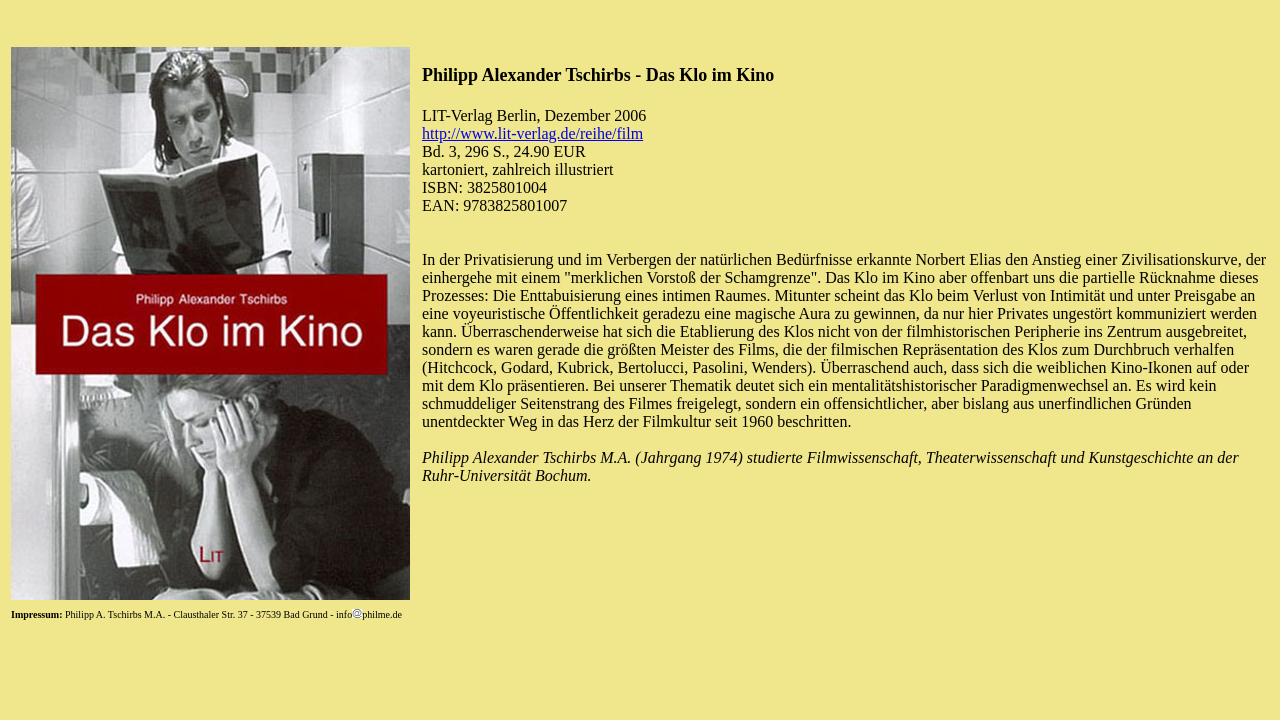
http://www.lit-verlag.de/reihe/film (532, 133)
